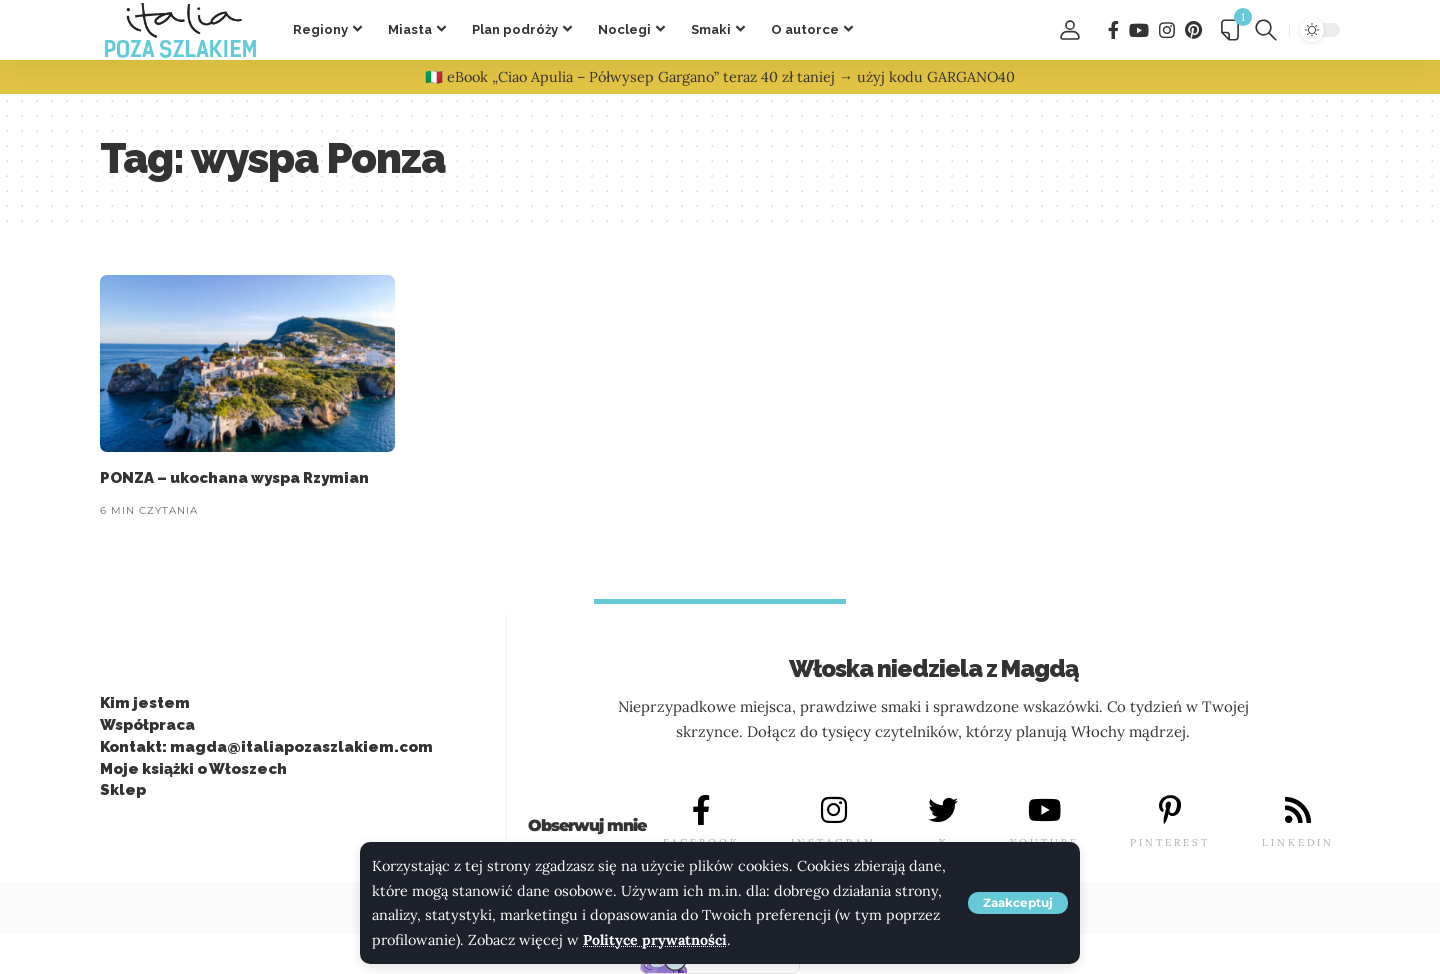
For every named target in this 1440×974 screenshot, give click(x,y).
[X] (943, 811)
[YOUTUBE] (1044, 811)
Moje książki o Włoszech (193, 769)
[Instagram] (1167, 30)
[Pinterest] (1193, 30)
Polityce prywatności (655, 940)
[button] (1018, 903)
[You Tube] (1139, 30)
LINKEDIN (1298, 843)
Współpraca (147, 725)
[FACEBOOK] (701, 811)
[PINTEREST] (1170, 811)
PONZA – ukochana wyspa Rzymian (234, 478)
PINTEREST (1170, 843)
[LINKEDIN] (1298, 811)
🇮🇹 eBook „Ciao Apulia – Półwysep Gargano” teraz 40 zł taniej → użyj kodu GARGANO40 (720, 77)
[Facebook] (1113, 30)
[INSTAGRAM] (834, 811)
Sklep (123, 791)
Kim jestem (145, 704)
